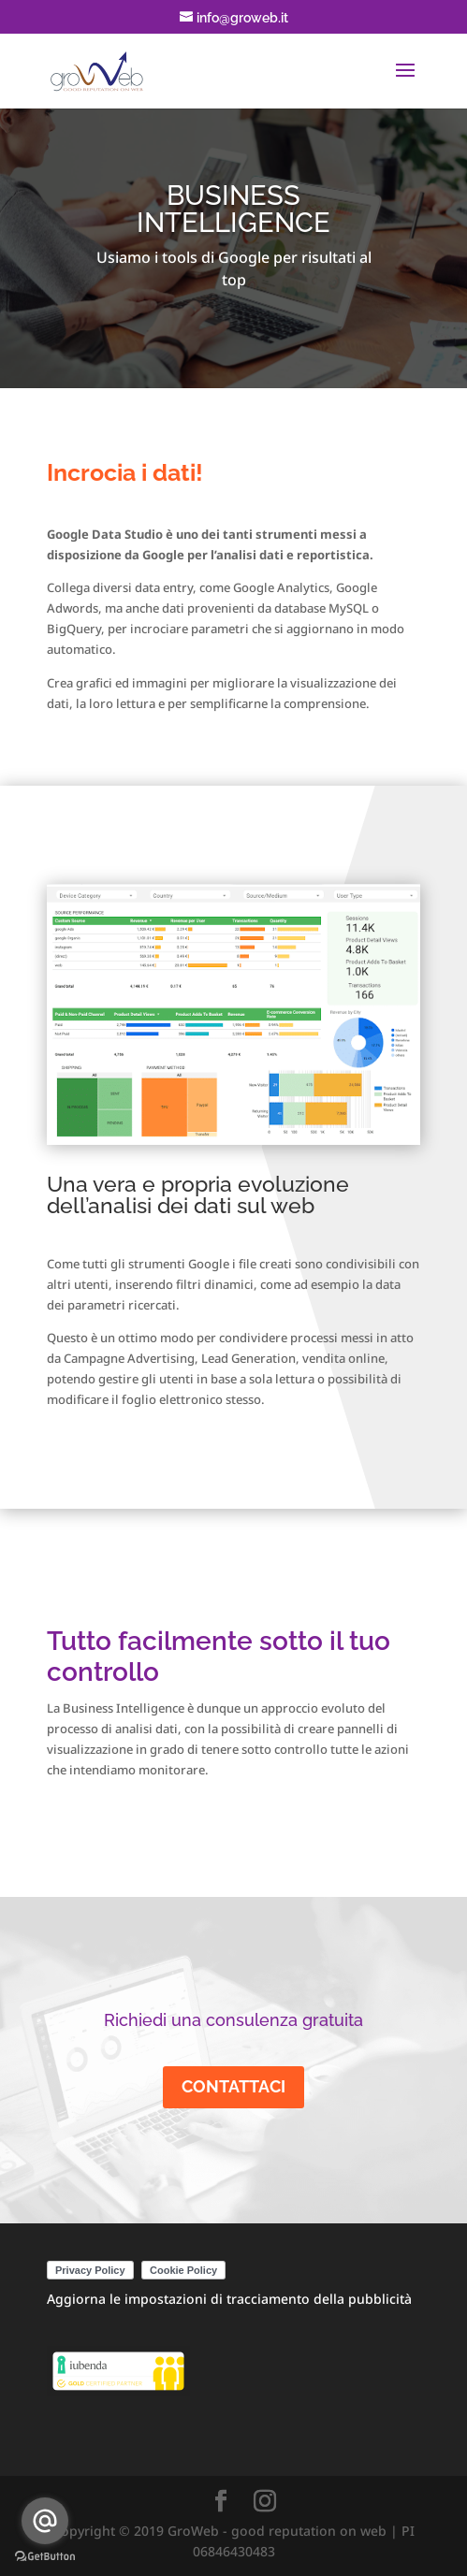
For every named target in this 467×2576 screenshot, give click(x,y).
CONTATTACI (233, 2086)
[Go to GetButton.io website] (45, 2557)
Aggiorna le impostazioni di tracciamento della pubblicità (229, 2299)
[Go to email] (45, 2520)
